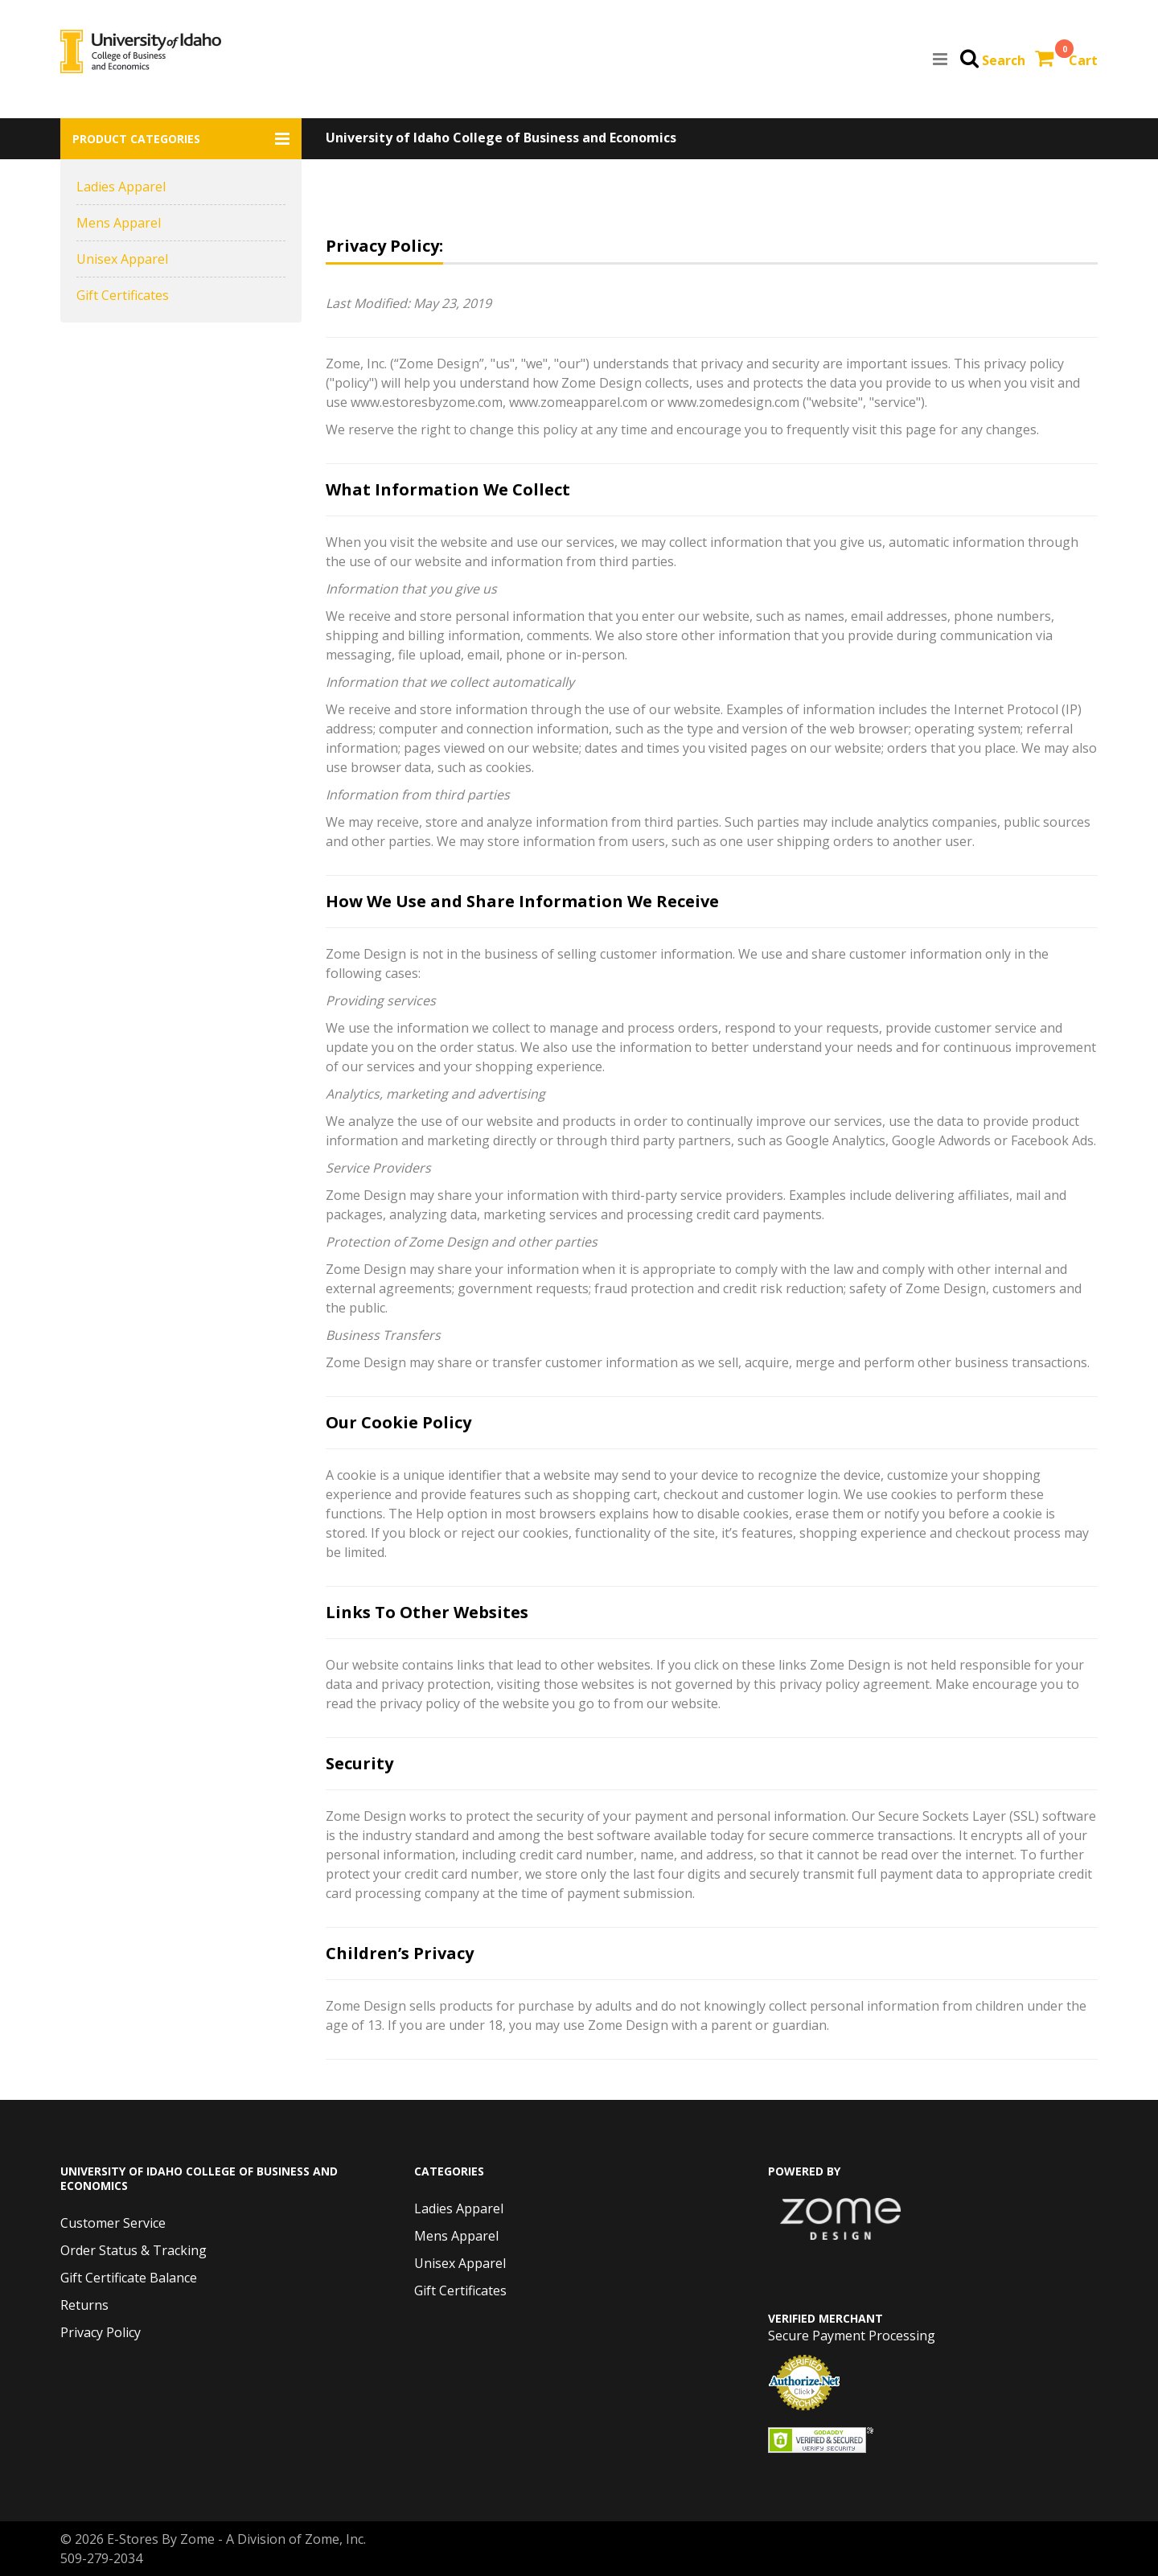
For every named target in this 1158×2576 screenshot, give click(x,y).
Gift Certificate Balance (128, 2277)
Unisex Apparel (122, 259)
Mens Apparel (118, 223)
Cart (1083, 60)
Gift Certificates (122, 295)
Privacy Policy (100, 2332)
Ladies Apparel (121, 186)
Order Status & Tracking (133, 2250)
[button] (181, 138)
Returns (84, 2305)
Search (1003, 60)
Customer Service (113, 2223)
